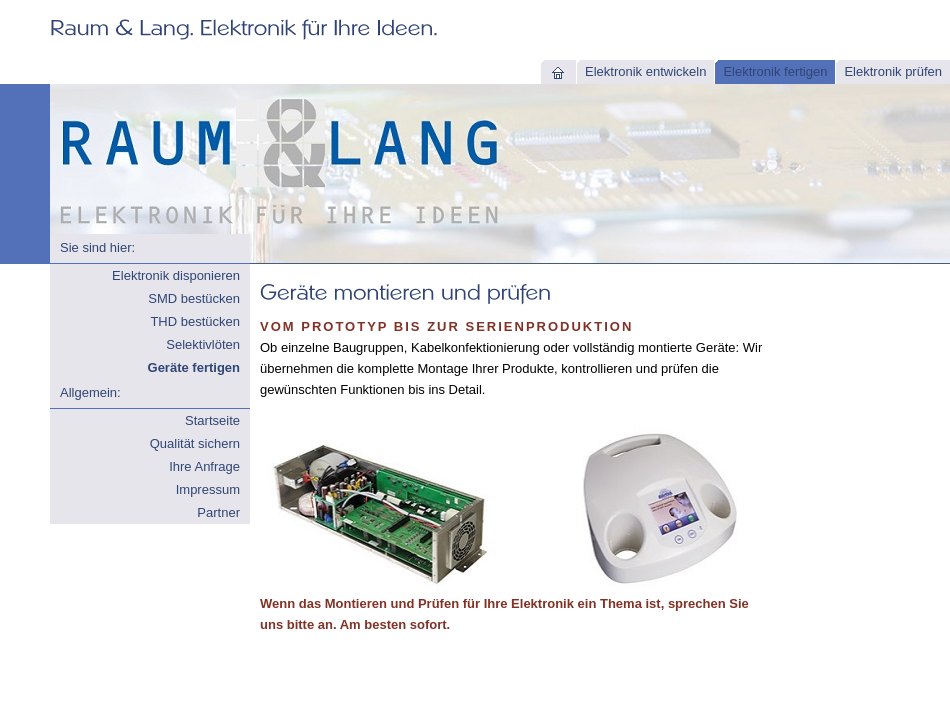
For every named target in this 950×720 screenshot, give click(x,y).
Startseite (212, 420)
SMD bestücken (194, 298)
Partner (218, 512)
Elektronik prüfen (893, 71)
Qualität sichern (195, 443)
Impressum (208, 489)
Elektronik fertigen (775, 71)
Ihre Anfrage (204, 466)
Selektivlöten (203, 344)
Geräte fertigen (194, 367)
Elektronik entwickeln (645, 71)
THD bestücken (195, 321)
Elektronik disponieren (176, 275)
